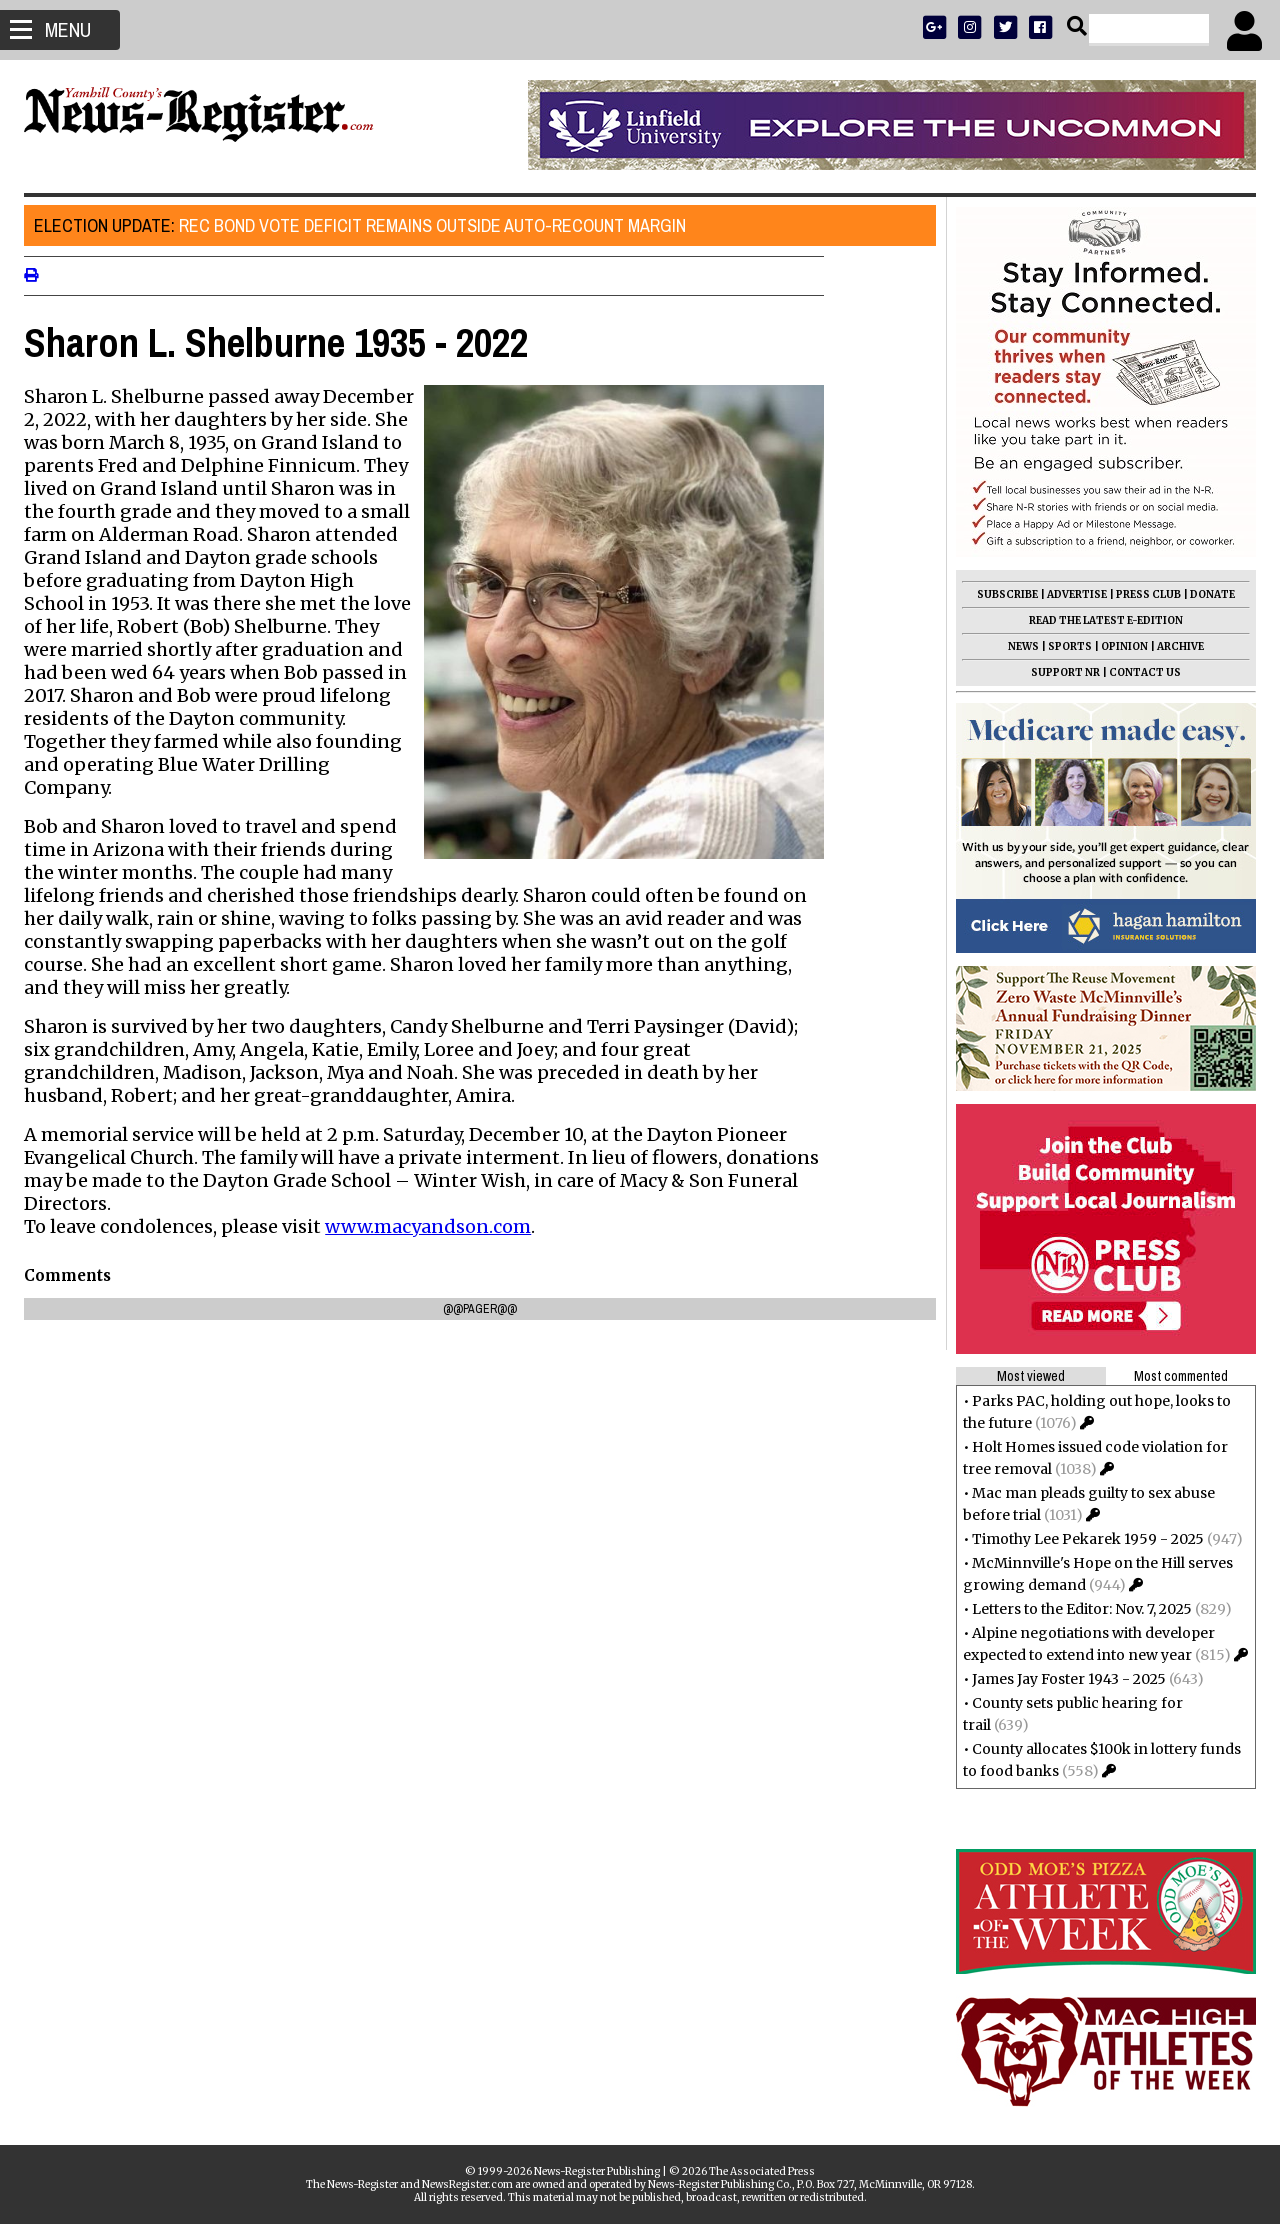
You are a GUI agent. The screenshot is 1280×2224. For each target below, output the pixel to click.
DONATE (1206, 594)
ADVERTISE (1071, 594)
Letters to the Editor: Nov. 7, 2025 (1076, 1609)
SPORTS (1064, 646)
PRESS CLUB (1142, 594)
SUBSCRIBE (1001, 594)
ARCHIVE (1174, 646)
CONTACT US (1139, 672)
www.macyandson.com (434, 1226)
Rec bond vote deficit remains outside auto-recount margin (366, 225)
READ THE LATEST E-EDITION (1100, 620)
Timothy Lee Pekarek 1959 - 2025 (1082, 1539)
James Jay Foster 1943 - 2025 (1063, 1679)
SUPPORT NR (1059, 672)
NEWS (1017, 646)
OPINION (1118, 646)
